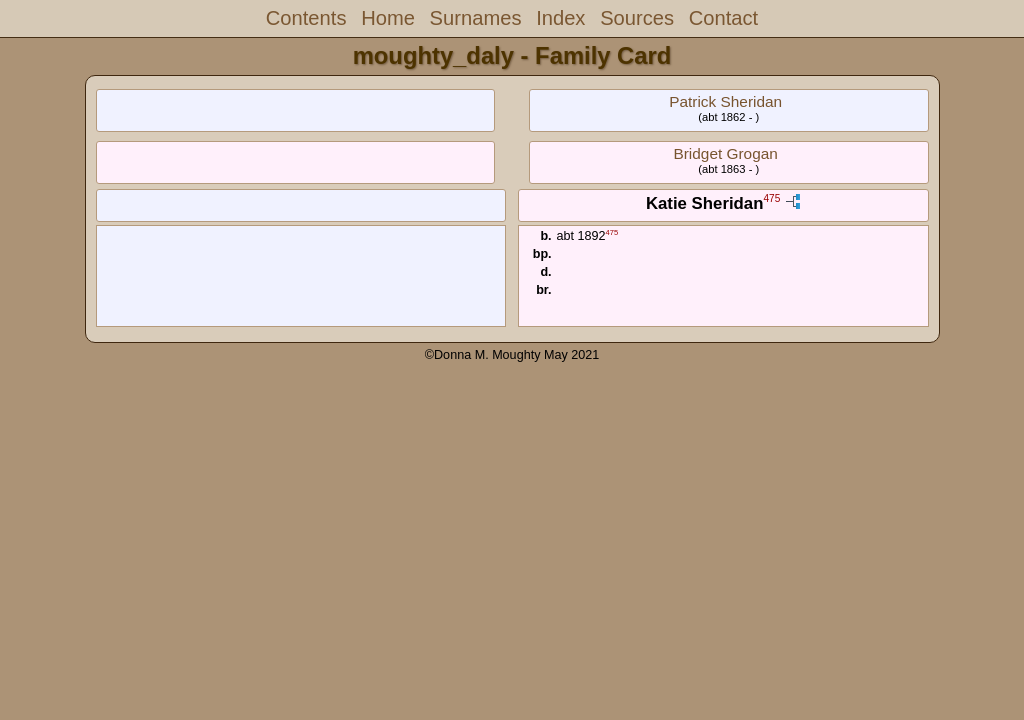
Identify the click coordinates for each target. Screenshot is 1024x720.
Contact (723, 18)
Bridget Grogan (725, 153)
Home (388, 18)
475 (771, 199)
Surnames (476, 18)
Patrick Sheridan (725, 101)
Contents (306, 18)
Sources (637, 18)
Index (560, 18)
